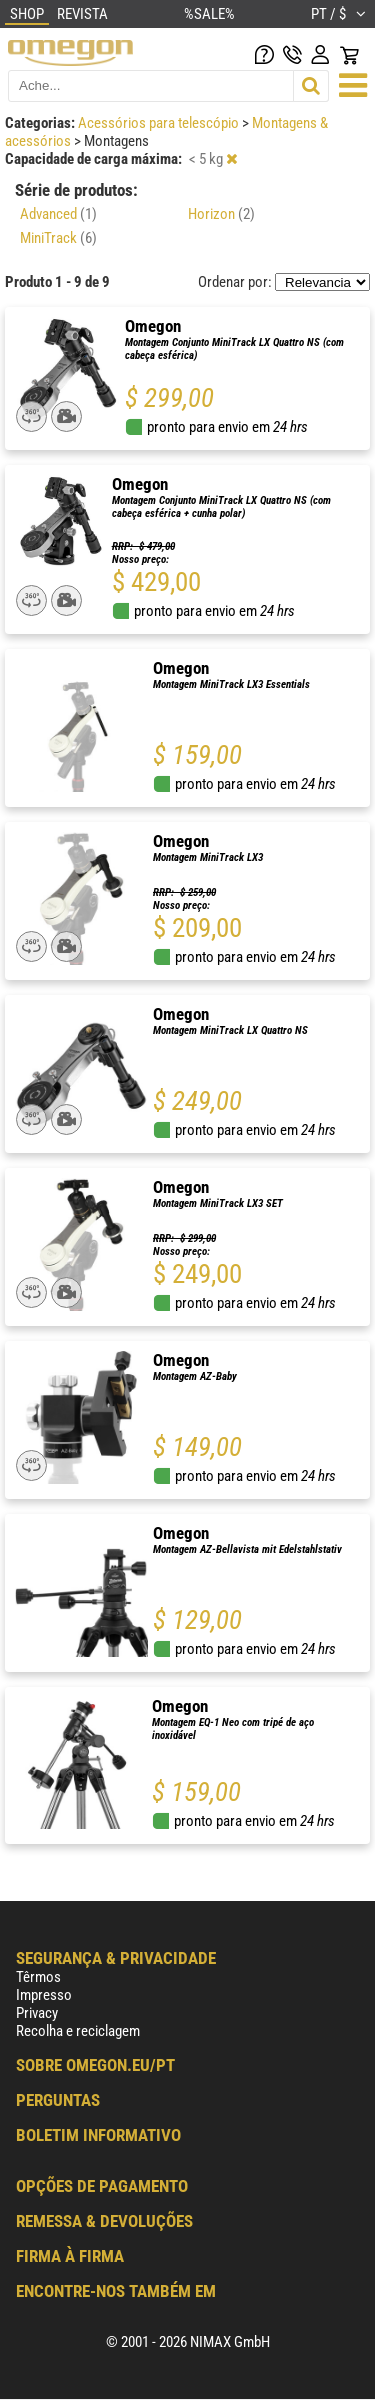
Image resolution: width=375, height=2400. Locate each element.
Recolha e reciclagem (78, 2031)
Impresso (44, 1995)
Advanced (58, 214)
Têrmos (38, 1977)
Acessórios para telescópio (160, 123)
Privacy (37, 2013)
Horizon (221, 214)
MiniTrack (58, 238)
